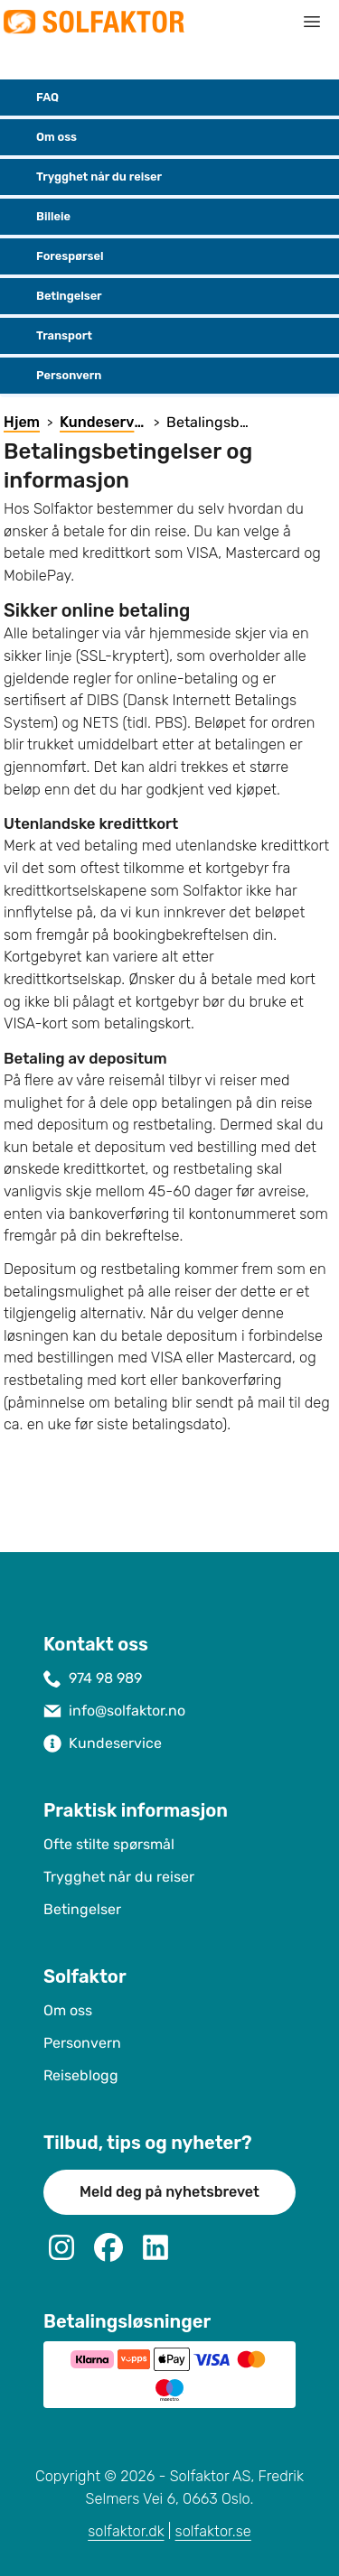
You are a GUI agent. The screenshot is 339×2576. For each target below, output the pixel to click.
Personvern (54, 376)
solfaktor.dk (126, 2531)
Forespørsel (55, 256)
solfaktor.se (213, 2531)
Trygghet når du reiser (84, 177)
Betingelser (54, 296)
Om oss (42, 137)
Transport (49, 336)
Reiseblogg (80, 2075)
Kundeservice (115, 1743)
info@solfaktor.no (127, 1710)
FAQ (33, 97)
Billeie (39, 217)
